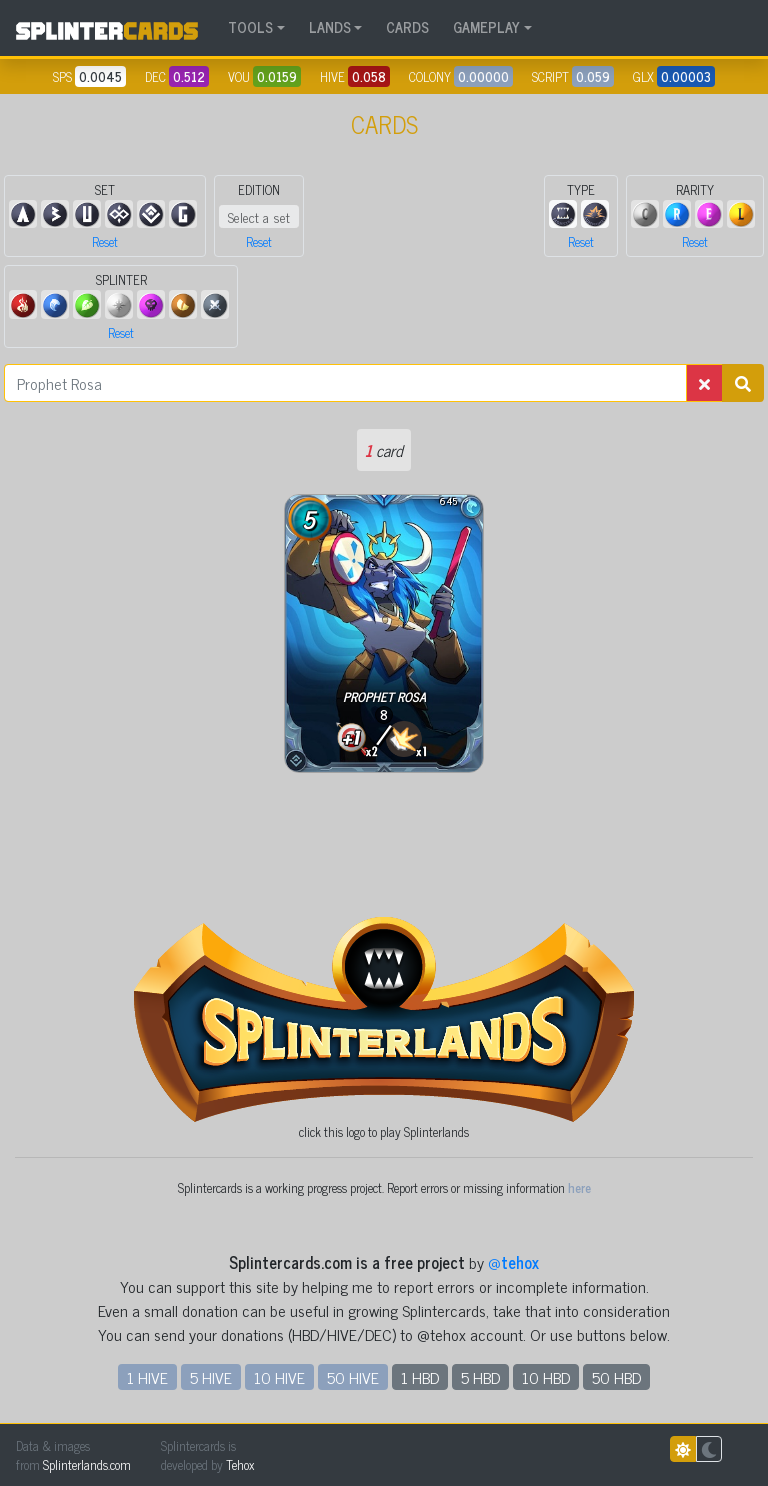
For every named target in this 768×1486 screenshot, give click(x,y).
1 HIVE (147, 1377)
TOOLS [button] (250, 27)
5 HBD (480, 1377)
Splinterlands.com (87, 1464)
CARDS (407, 27)
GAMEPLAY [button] (486, 27)
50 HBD (616, 1377)
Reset (105, 241)
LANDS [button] (330, 27)
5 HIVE (211, 1377)
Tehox (240, 1464)
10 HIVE (279, 1377)
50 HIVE (353, 1377)
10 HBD (546, 1377)
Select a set (259, 216)
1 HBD (420, 1377)
